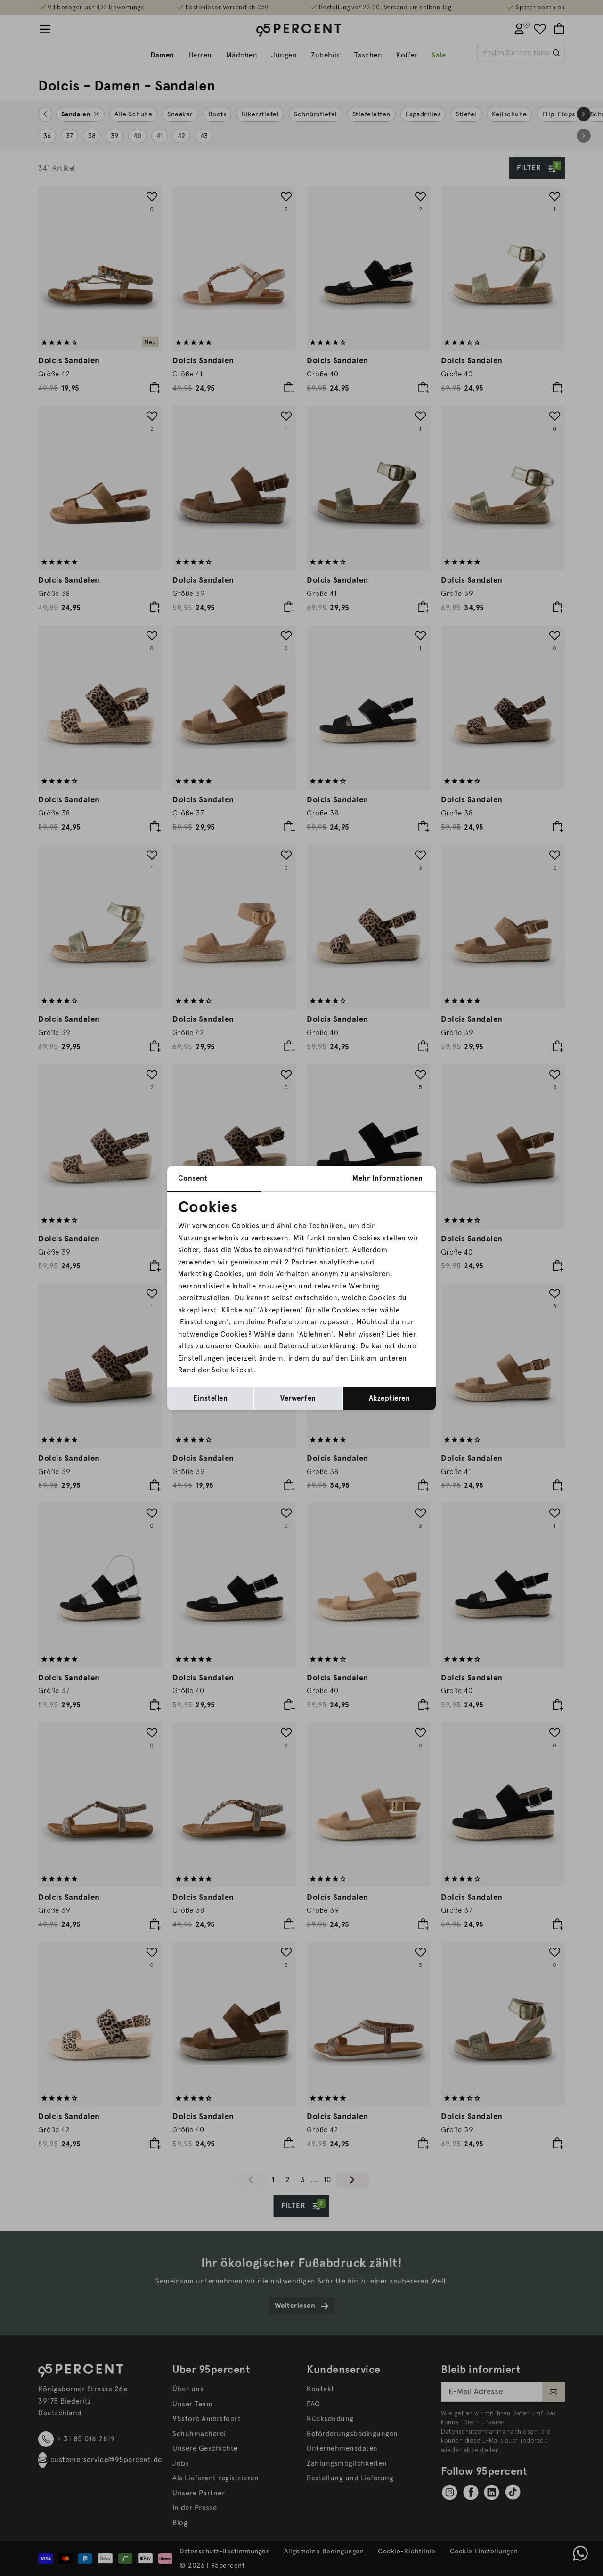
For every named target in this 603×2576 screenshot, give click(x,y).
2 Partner (301, 1262)
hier (409, 1334)
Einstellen (210, 1398)
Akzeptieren (389, 1398)
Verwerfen (298, 1398)
